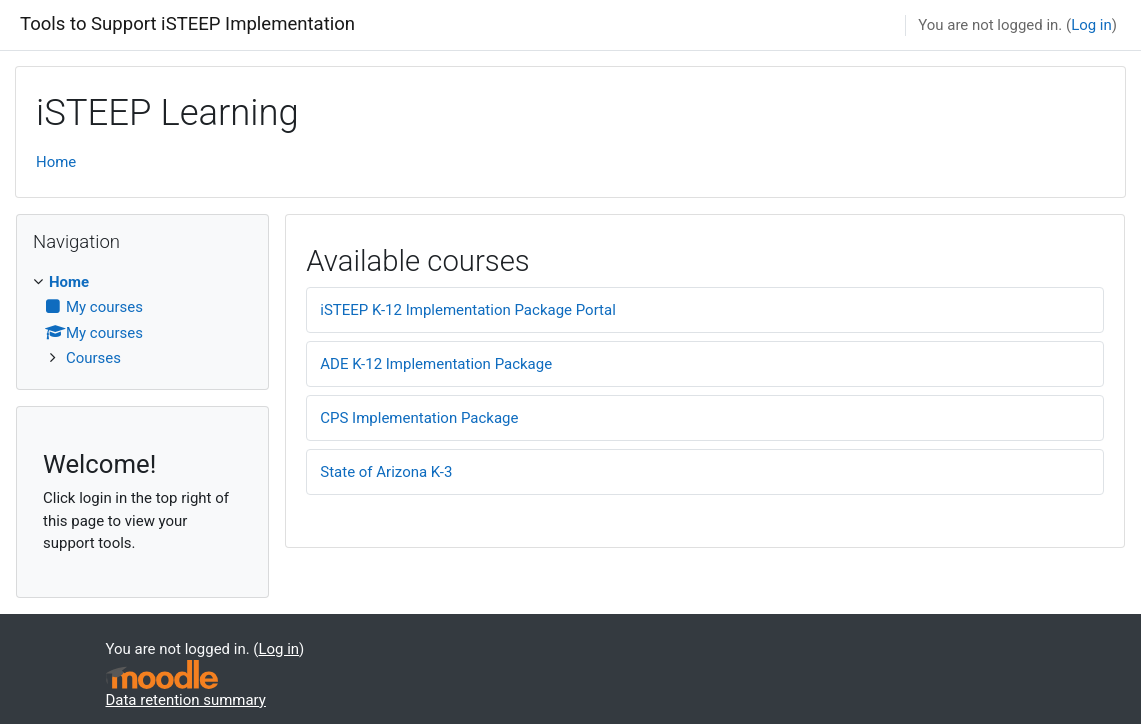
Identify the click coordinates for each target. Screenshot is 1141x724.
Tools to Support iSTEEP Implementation (187, 24)
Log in (1091, 25)
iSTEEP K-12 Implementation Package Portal (468, 310)
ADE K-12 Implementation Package (436, 364)
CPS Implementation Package (419, 418)
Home (56, 162)
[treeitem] (142, 320)
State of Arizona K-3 (386, 472)
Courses (93, 358)
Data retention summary (186, 700)
